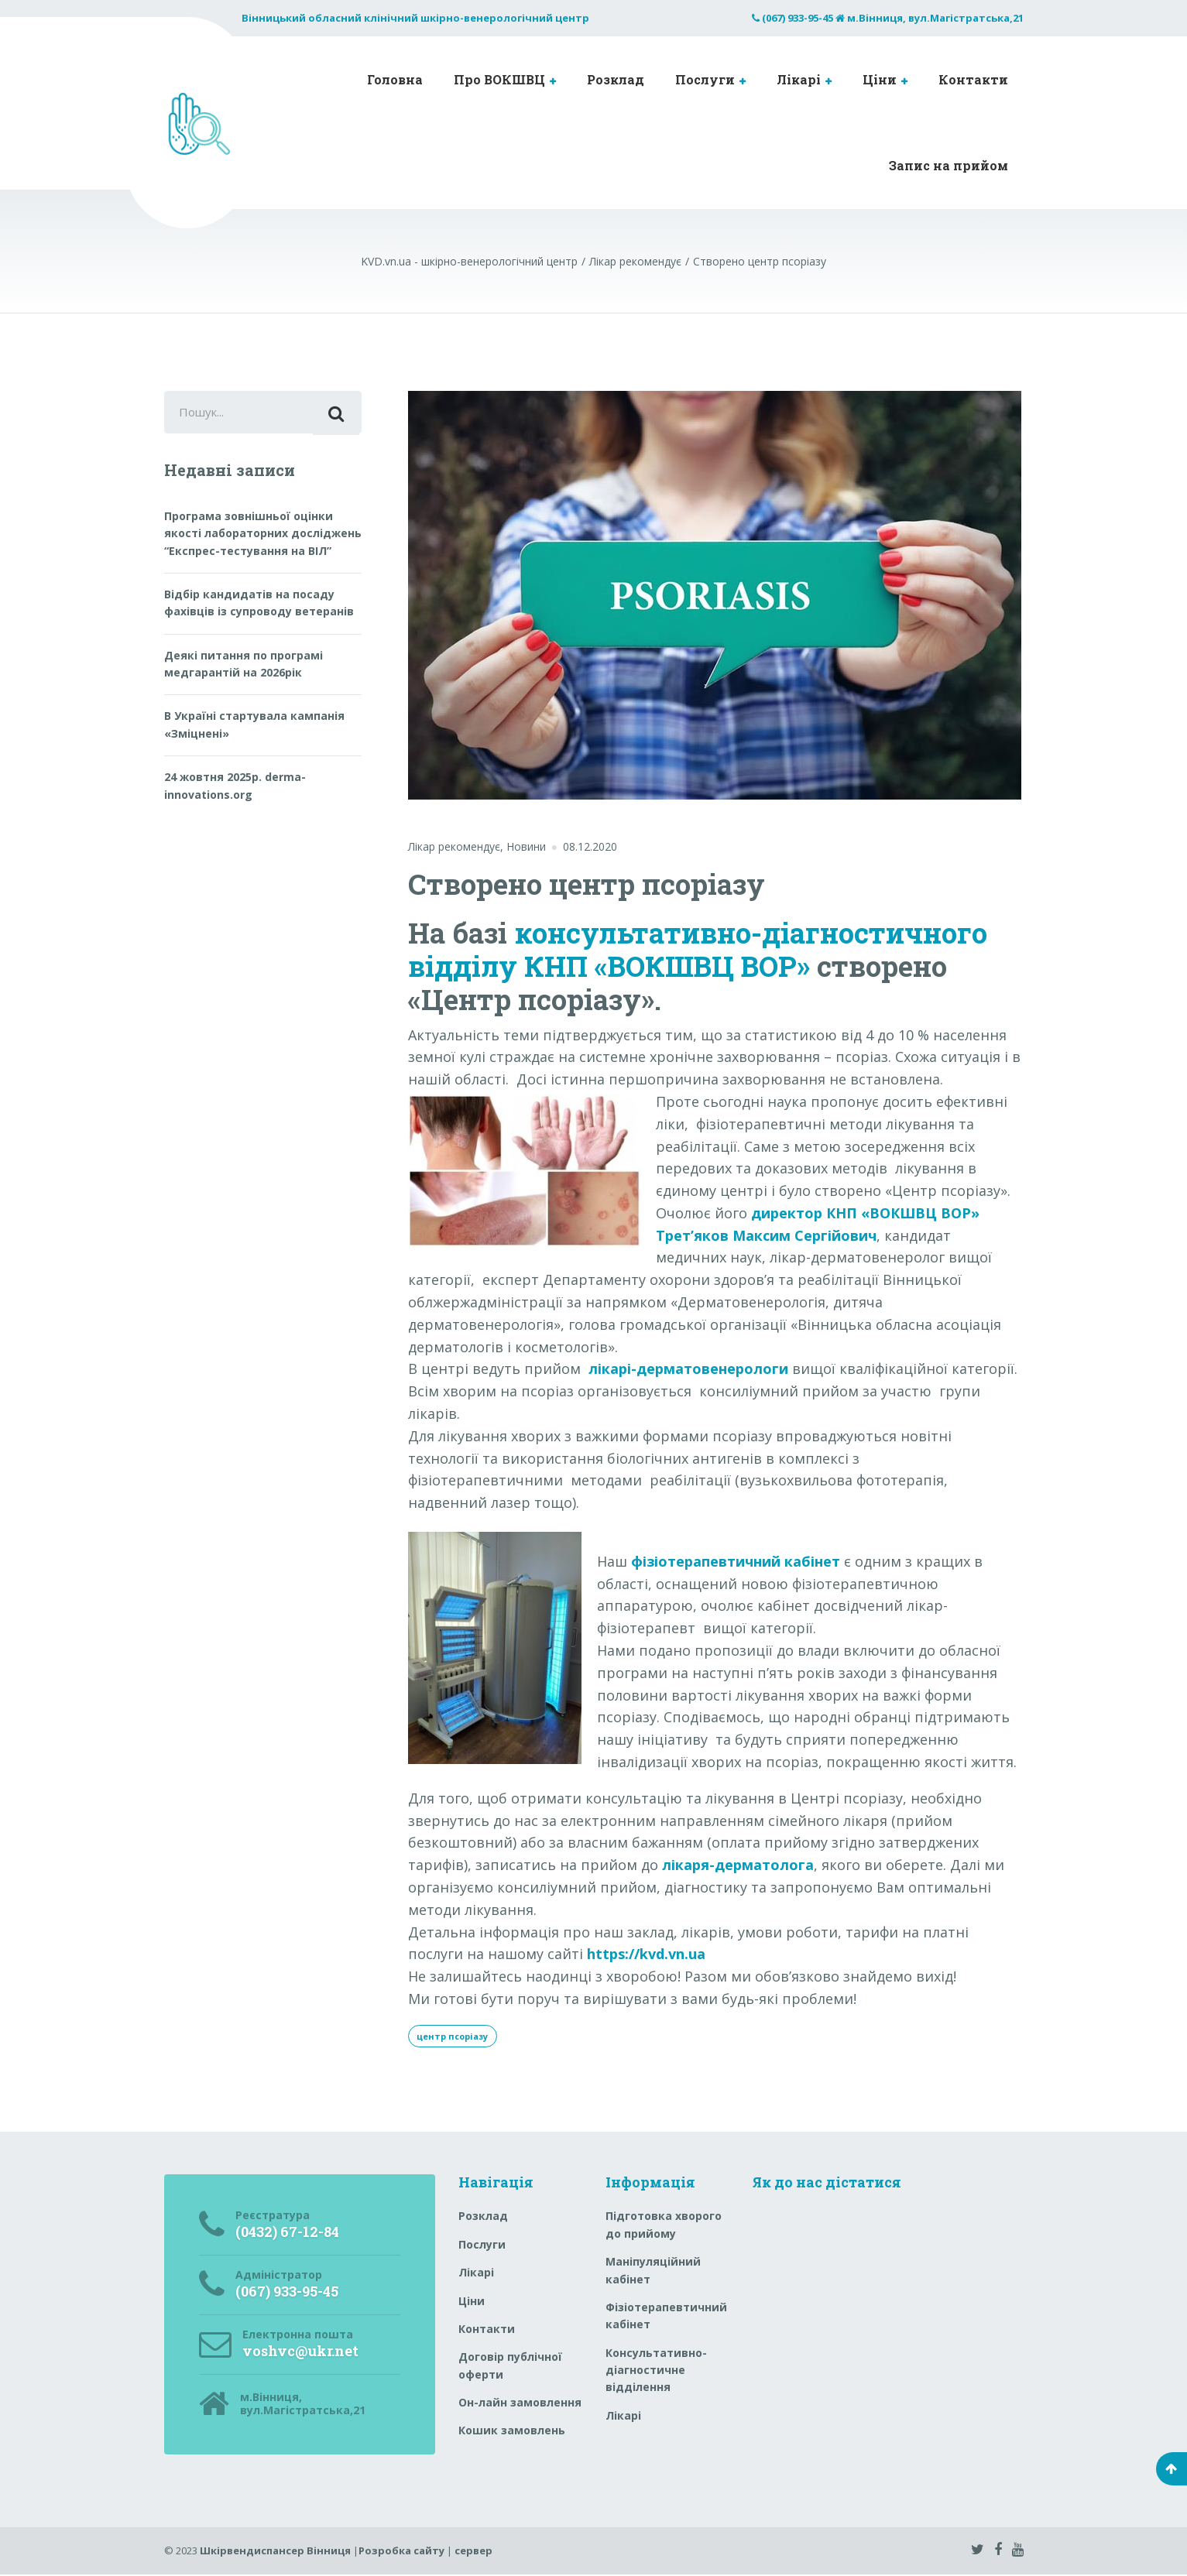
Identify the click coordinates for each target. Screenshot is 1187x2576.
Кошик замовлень (511, 2432)
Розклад (615, 79)
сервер (473, 2552)
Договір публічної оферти (510, 2367)
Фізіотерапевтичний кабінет (666, 2317)
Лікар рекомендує (454, 846)
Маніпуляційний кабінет (653, 2271)
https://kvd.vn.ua (646, 1953)
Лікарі (799, 79)
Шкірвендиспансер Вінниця (275, 2552)
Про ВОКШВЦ (499, 79)
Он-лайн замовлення (519, 2403)
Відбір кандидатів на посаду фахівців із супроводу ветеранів (259, 607)
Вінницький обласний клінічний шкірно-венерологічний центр (415, 18)
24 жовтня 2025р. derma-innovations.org (235, 790)
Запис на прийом (948, 165)
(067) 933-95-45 (797, 18)
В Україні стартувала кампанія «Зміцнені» (254, 729)
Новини (526, 846)
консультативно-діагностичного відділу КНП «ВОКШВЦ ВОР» (697, 949)
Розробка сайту (401, 2552)
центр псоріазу (457, 2036)
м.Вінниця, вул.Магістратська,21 (935, 18)
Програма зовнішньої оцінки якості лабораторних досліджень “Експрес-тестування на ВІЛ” (263, 537)
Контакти (973, 79)
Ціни (880, 79)
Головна (395, 79)
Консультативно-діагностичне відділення (656, 2371)
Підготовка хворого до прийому (664, 2226)
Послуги (705, 79)
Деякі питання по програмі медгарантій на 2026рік (243, 667)
